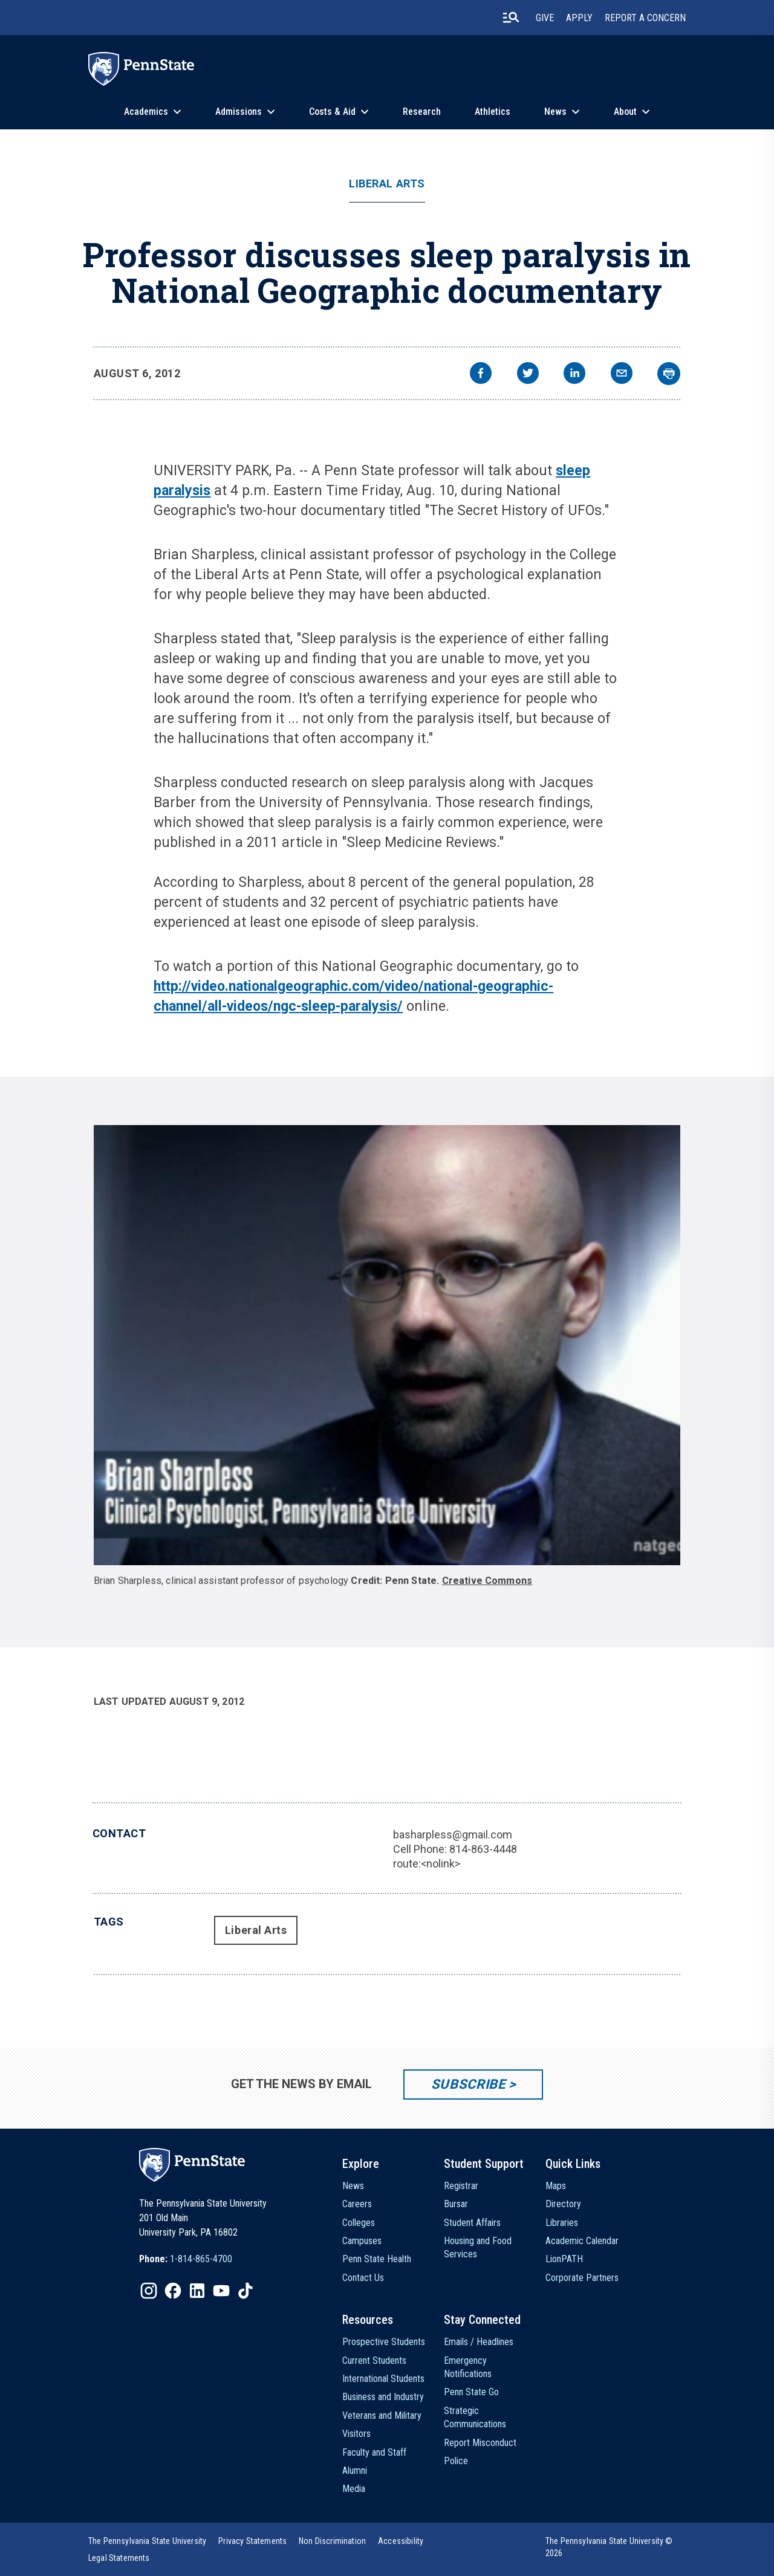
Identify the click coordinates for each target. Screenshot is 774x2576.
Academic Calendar (582, 2241)
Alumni (354, 2470)
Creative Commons (487, 1580)
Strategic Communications (475, 2417)
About (625, 111)
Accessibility (400, 2541)
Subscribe (468, 2084)
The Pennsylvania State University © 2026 (609, 2547)
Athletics (492, 111)
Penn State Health (376, 2259)
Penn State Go (471, 2392)
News (555, 111)
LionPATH (564, 2259)
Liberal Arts (386, 184)
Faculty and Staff (374, 2452)
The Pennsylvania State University (147, 2541)
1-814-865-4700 (201, 2259)
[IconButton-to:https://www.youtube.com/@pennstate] (221, 2290)
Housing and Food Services (478, 2247)
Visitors (356, 2433)
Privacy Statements (252, 2541)
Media (353, 2488)
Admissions (238, 111)
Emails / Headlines (478, 2341)
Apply (579, 18)
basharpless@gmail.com (452, 1834)
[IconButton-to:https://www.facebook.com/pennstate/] (173, 2290)
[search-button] (511, 17)
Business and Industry (383, 2396)
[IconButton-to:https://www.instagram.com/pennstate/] (148, 2290)
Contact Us (363, 2277)
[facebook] (481, 374)
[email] (622, 374)
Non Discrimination (332, 2541)
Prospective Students (383, 2341)
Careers (357, 2204)
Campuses (362, 2241)
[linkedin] (574, 374)
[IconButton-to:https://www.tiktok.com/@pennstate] (245, 2290)
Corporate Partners (582, 2277)
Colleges (358, 2222)
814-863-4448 (483, 1849)
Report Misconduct (480, 2442)
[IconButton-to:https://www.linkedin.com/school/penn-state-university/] (197, 2290)
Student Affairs (472, 2222)
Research (422, 111)
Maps (555, 2186)
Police (456, 2461)
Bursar (456, 2204)
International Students (383, 2378)
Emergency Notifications (468, 2367)
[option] (185, 2259)
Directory (563, 2204)
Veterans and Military (381, 2415)
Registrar (461, 2186)
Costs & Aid (332, 111)
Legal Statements (119, 2558)
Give (545, 18)
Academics (146, 111)
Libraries (561, 2222)
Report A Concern (645, 18)
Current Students (374, 2360)
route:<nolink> (426, 1863)
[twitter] (528, 374)
